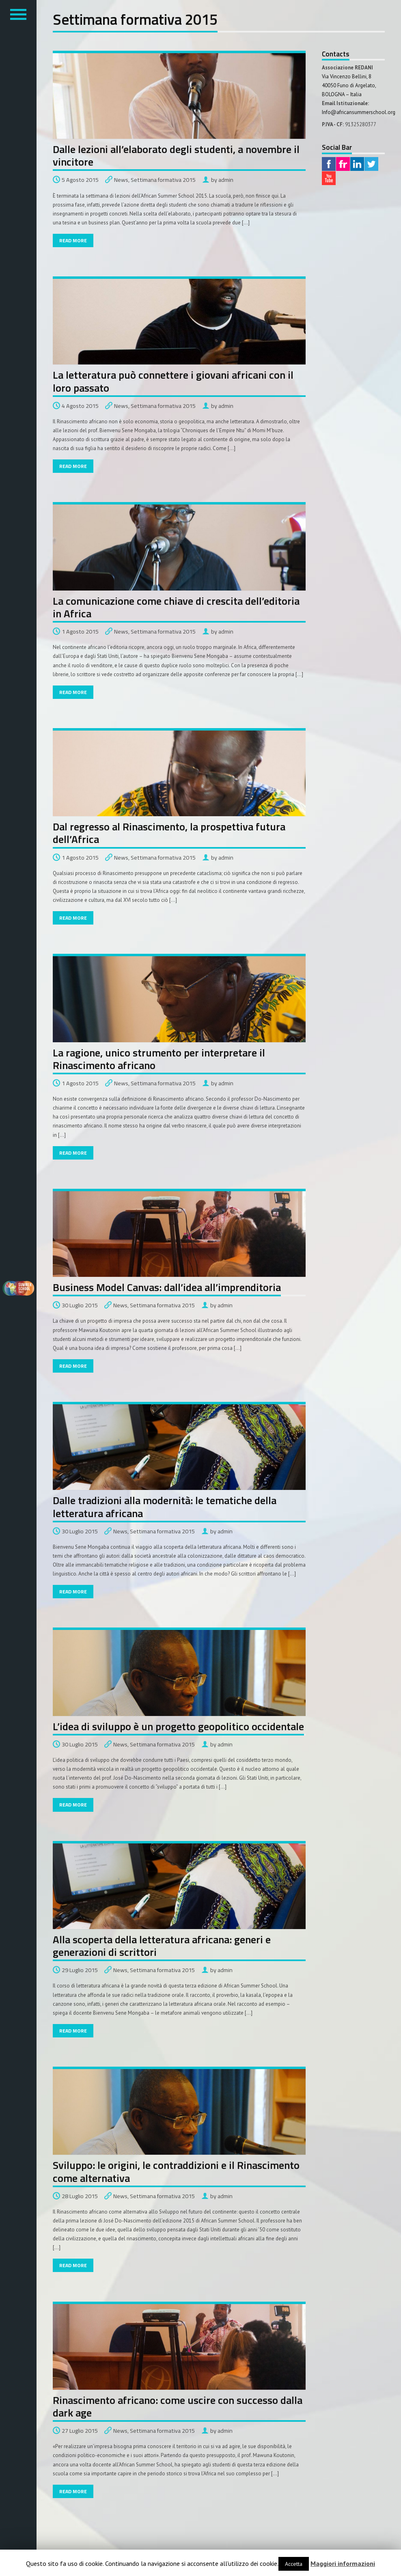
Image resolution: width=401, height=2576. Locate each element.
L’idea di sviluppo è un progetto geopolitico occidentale (178, 1726)
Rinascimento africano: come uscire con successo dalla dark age (177, 2406)
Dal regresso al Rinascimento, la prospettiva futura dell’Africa (169, 833)
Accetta (293, 2563)
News (121, 179)
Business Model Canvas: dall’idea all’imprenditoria (167, 1287)
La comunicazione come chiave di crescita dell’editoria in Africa (176, 607)
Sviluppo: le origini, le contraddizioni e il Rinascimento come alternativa (176, 2171)
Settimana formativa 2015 (163, 179)
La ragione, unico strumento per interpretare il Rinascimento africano (159, 1059)
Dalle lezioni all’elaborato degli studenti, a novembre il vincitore (176, 155)
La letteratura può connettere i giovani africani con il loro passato (173, 381)
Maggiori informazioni (342, 2563)
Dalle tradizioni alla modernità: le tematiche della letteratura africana (164, 1506)
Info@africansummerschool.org (358, 112)
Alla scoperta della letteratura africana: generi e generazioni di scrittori (162, 1945)
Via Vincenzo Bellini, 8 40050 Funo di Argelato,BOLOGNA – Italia (349, 85)
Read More (73, 240)
